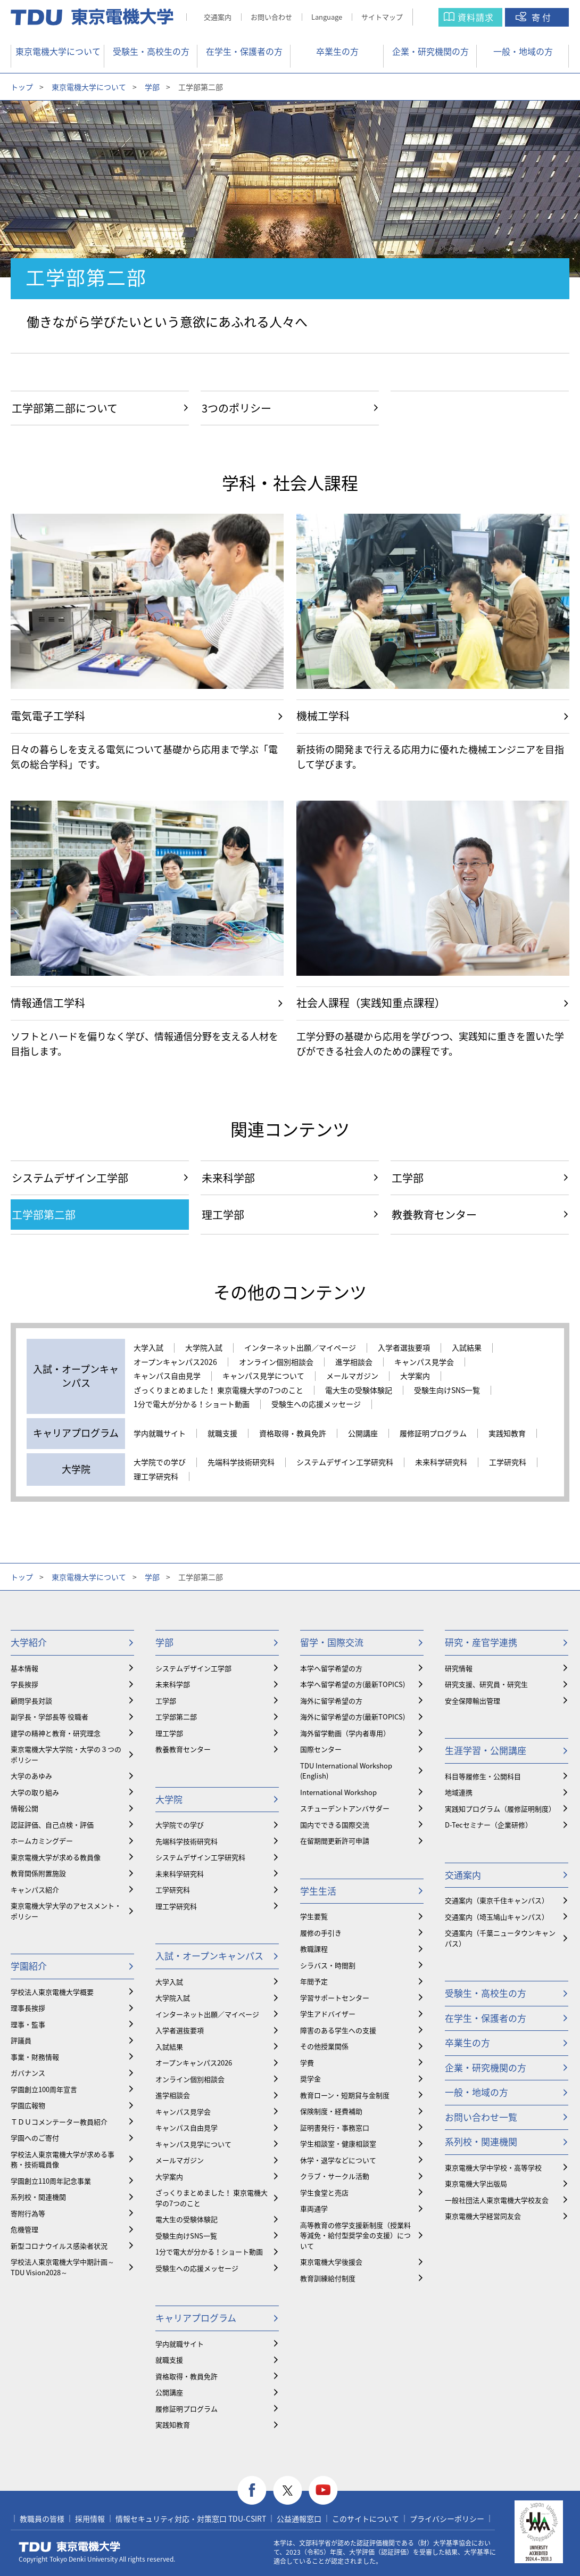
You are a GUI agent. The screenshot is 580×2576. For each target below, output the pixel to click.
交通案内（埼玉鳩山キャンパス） (497, 1917)
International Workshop (338, 1792)
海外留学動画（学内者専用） (345, 1733)
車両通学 (314, 2208)
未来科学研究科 (441, 1462)
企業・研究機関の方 (430, 51)
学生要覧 (314, 1916)
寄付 (542, 17)
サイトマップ (382, 17)
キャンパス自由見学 (167, 1376)
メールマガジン (352, 1376)
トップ (22, 86)
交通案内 (217, 17)
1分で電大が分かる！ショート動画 (192, 1404)
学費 (307, 2062)
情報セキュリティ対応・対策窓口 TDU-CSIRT (190, 2518)
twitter (287, 2490)
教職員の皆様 (42, 2518)
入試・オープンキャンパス (209, 1955)
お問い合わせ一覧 (481, 2117)
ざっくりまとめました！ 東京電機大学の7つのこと (218, 1390)
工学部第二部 (176, 1716)
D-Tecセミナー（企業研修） (488, 1825)
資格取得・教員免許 (292, 1433)
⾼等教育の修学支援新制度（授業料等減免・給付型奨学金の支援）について (355, 2235)
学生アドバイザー (327, 2014)
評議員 (21, 2040)
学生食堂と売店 (324, 2192)
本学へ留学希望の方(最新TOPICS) (352, 1684)
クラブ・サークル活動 (334, 2176)
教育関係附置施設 (38, 1873)
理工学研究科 (156, 1477)
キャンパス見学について (263, 1376)
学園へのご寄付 (35, 2138)
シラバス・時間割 (327, 1965)
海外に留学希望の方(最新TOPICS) (352, 1716)
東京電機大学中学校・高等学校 (493, 2167)
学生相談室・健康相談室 (338, 2143)
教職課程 (314, 1949)
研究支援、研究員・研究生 (486, 1684)
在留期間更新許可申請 (334, 1841)
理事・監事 (28, 2024)
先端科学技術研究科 (241, 1462)
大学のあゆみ (31, 1776)
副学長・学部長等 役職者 (49, 1716)
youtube (323, 2490)
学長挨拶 (24, 1684)
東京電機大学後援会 (331, 2262)
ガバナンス (28, 2073)
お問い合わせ (271, 17)
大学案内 (415, 1376)
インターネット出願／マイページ (300, 1348)
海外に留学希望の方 (331, 1701)
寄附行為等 (28, 2213)
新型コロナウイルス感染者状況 (59, 2246)
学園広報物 (28, 2105)
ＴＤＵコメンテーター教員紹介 (59, 2122)
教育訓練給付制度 (327, 2278)
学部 (152, 86)
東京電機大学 (70, 2546)
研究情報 (459, 1668)
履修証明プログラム (433, 1433)
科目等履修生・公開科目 (483, 1776)
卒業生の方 (337, 51)
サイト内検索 (436, 17)
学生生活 (318, 1890)
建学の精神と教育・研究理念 (56, 1733)
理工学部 (169, 1733)
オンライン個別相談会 (276, 1362)
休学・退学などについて (338, 2160)
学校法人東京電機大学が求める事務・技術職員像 (62, 2159)
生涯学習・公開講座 (485, 1750)
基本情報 (24, 1668)
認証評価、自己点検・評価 (52, 1825)
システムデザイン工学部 (193, 1668)
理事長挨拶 (28, 2008)
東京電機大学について (58, 51)
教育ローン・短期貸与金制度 (345, 2095)
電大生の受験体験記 (358, 1390)
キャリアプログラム (195, 2317)
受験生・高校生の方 (151, 51)
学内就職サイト (160, 1433)
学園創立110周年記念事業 (51, 2181)
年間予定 (314, 1981)
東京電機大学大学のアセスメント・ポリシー (66, 1910)
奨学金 (310, 2078)
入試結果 (467, 1348)
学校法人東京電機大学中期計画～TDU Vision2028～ (62, 2267)
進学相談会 (353, 1362)
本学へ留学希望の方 (331, 1668)
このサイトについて (365, 2518)
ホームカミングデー (42, 1841)
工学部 (165, 1701)
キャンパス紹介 (35, 1889)
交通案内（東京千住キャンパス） (497, 1900)
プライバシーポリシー (447, 2518)
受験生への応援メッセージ (316, 1404)
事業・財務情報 (35, 2057)
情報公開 (24, 1808)
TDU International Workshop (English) (346, 1770)
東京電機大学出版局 (476, 2183)
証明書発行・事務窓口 (334, 2127)
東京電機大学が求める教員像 (56, 1857)
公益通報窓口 (299, 2518)
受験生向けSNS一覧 (447, 1390)
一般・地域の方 (523, 51)
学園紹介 (29, 1965)
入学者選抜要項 (404, 1348)
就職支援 (222, 1433)
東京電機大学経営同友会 (483, 2216)
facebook (252, 2490)
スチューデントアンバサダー (345, 1808)
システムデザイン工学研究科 (344, 1462)
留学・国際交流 (331, 1642)
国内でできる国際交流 (334, 1825)
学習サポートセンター (334, 1998)
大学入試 (148, 1348)
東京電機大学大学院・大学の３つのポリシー (66, 1754)
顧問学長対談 (31, 1701)
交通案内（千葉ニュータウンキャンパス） (500, 1938)
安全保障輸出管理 (472, 1701)
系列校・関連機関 (38, 2197)
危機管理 (24, 2229)
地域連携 (459, 1792)
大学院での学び (160, 1462)
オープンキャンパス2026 (175, 1362)
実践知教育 (507, 1433)
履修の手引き (321, 1933)
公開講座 (363, 1433)
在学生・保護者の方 (244, 51)
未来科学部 (172, 1684)
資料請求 (476, 17)
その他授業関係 (324, 2046)
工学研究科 (507, 1462)
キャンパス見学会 (424, 1362)
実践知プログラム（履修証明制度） (500, 1809)
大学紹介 (29, 1642)
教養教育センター (183, 1749)
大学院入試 (203, 1348)
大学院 (169, 1799)
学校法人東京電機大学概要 (52, 1992)
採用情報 (90, 2518)
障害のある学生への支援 (338, 2030)
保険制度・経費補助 (331, 2111)
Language (326, 17)
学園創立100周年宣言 (44, 2089)
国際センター (321, 1749)
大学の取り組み (35, 1792)
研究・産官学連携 (481, 1642)
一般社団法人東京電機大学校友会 (497, 2200)
